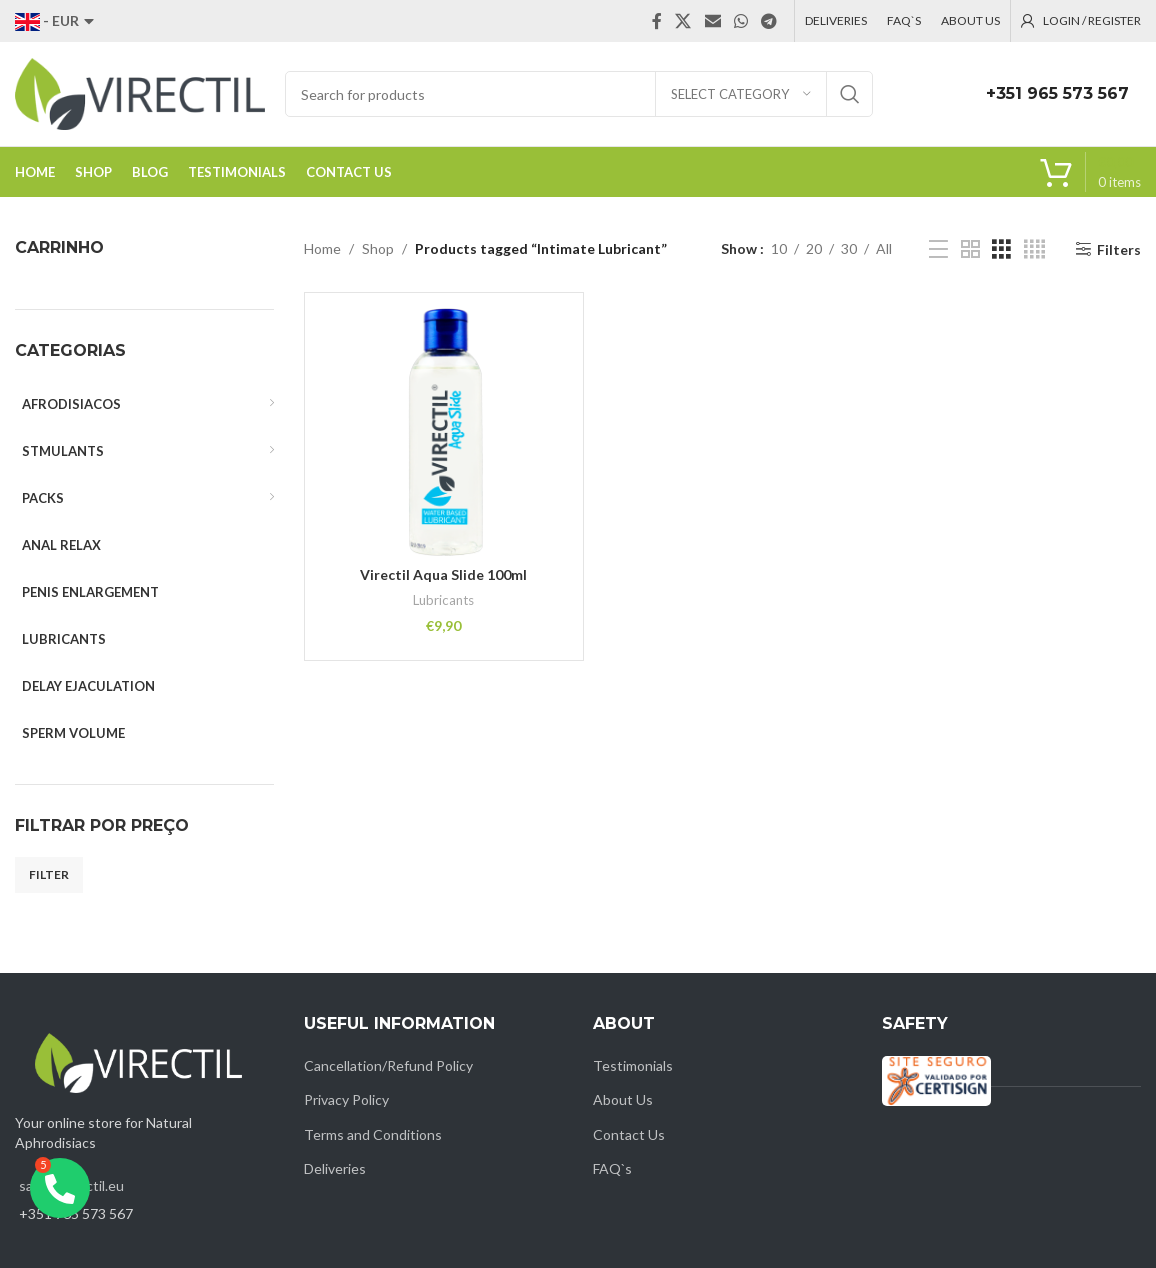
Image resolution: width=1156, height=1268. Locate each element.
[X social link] (683, 21)
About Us (623, 1099)
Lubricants (443, 600)
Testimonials (633, 1065)
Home (322, 248)
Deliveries (335, 1168)
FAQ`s (612, 1168)
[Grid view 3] (1001, 249)
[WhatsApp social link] (740, 21)
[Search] (579, 94)
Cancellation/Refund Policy (388, 1065)
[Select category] (741, 94)
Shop (378, 248)
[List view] (938, 249)
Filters (1119, 249)
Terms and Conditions (373, 1134)
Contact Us (629, 1134)
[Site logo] (140, 92)
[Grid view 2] (970, 249)
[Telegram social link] (769, 21)
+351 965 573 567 (1057, 93)
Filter (49, 874)
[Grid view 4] (1034, 249)
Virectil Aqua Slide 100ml (443, 574)
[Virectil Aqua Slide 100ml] (444, 432)
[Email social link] (712, 21)
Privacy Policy (346, 1099)
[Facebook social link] (657, 21)
